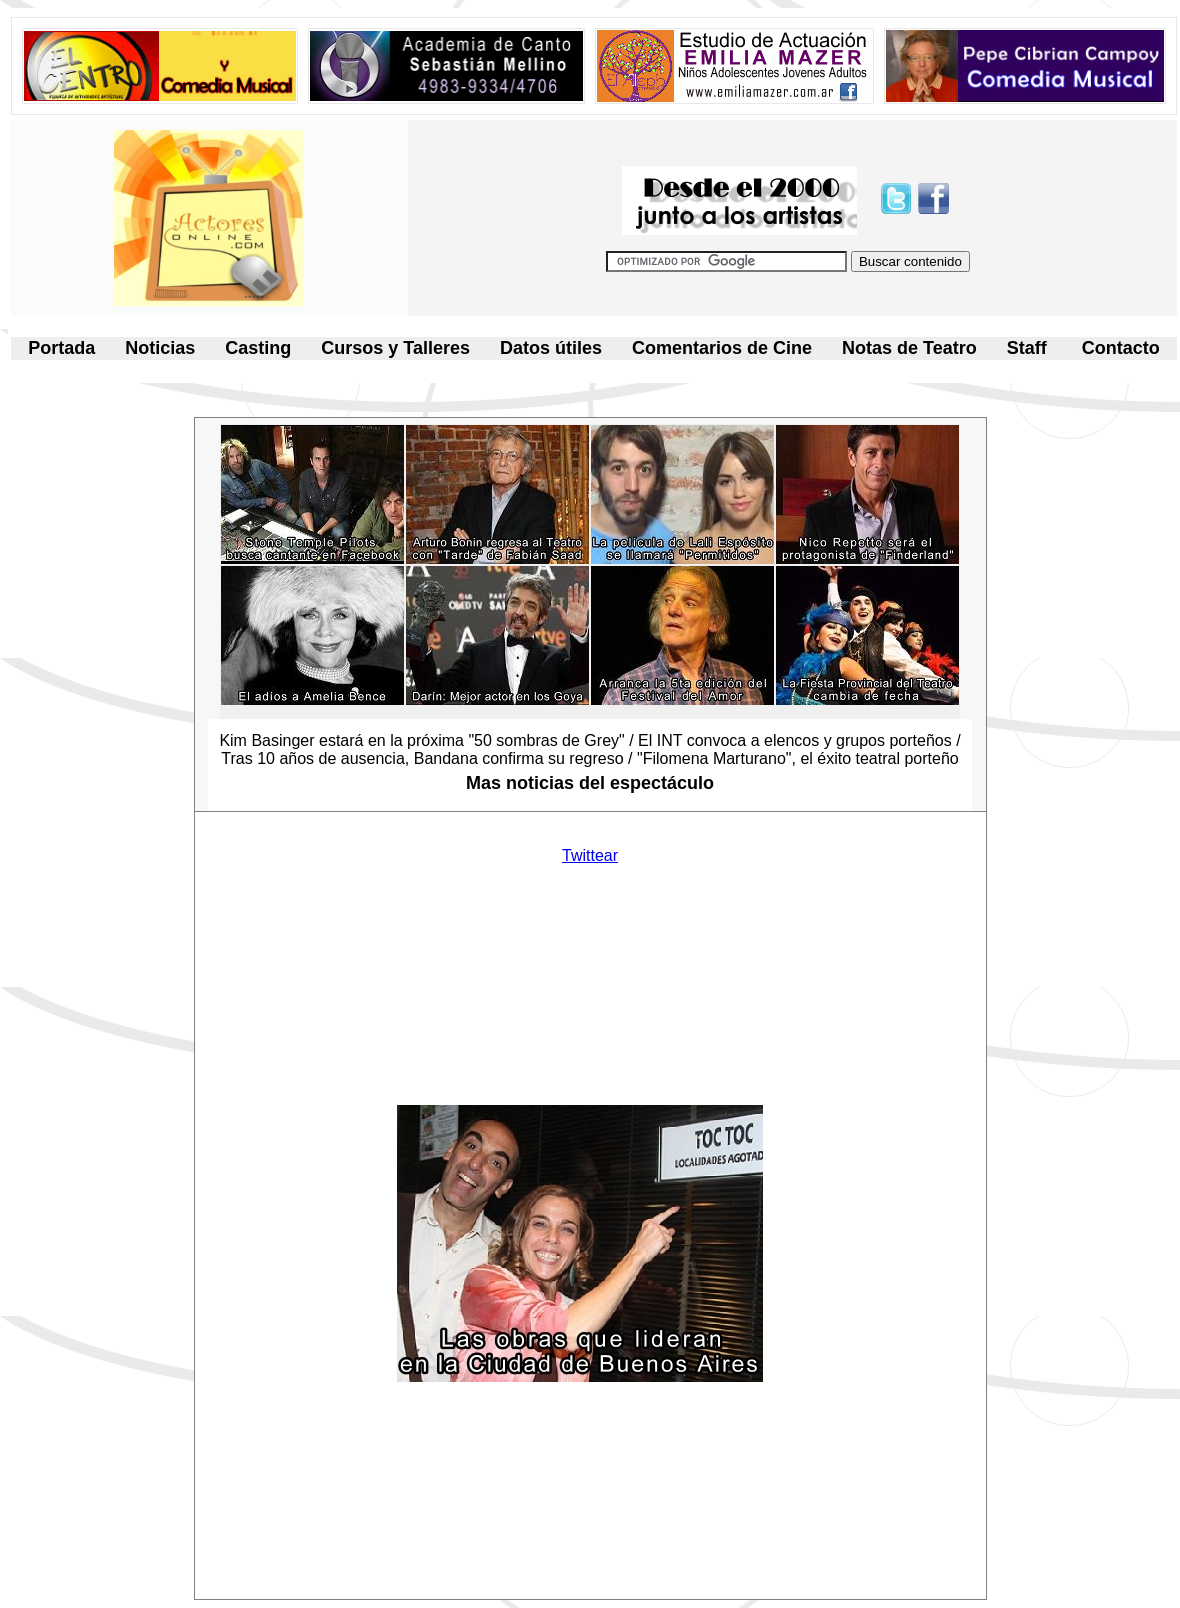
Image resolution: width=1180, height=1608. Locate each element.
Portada (61, 348)
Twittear (590, 855)
